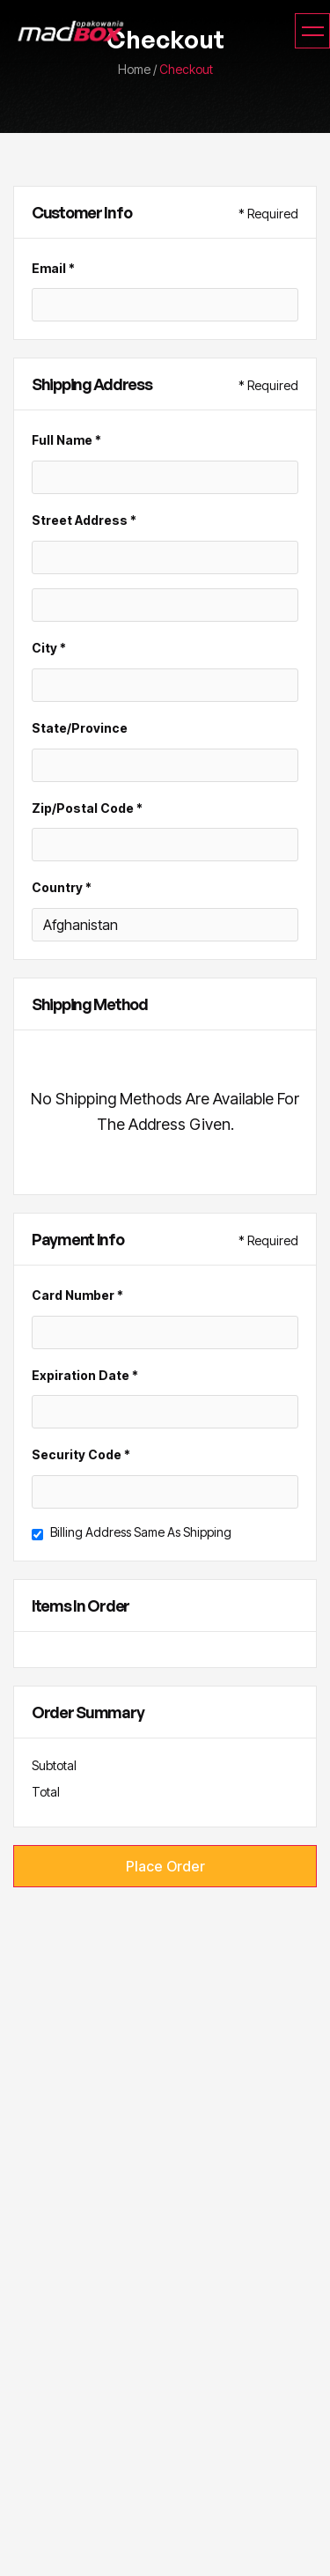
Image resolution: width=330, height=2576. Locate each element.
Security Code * (81, 1454)
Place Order (165, 1866)
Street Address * (84, 520)
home (134, 69)
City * (49, 647)
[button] (312, 30)
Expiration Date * (85, 1375)
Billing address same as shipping (140, 1531)
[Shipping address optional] (165, 605)
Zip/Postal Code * (87, 808)
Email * (53, 268)
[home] (66, 31)
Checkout (186, 69)
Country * (62, 887)
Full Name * (66, 439)
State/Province (80, 727)
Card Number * (77, 1295)
